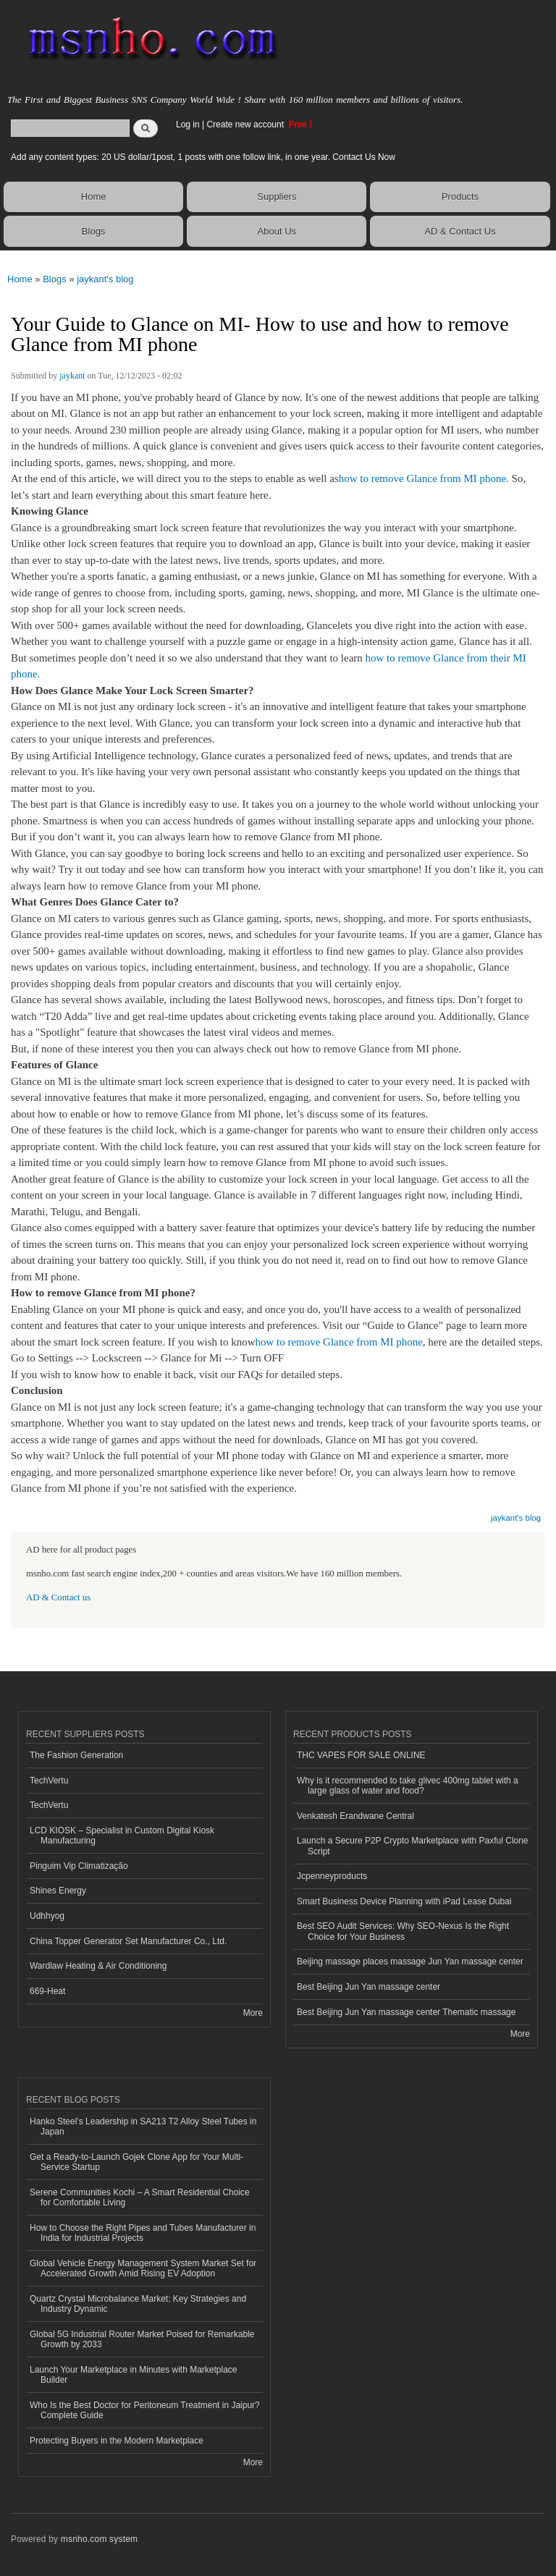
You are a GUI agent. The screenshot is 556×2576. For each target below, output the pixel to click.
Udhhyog (47, 1916)
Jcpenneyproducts (332, 1876)
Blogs (94, 231)
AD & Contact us (58, 1597)
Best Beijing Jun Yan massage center (368, 1987)
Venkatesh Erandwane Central (355, 1816)
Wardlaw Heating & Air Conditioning (98, 1966)
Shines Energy (58, 1890)
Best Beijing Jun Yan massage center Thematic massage (406, 2012)
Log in (188, 124)
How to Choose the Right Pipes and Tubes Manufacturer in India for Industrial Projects (143, 2233)
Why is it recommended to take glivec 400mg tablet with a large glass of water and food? (407, 1785)
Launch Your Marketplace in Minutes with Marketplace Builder (133, 2375)
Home (93, 196)
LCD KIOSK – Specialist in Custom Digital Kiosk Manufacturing (122, 1835)
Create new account (246, 124)
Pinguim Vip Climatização (79, 1866)
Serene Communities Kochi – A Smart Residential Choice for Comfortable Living (140, 2197)
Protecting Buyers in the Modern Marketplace (116, 2441)
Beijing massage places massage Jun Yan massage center (410, 1961)
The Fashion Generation (76, 1755)
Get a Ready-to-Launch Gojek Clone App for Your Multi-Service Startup (136, 2162)
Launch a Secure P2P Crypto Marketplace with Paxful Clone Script (412, 1846)
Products (460, 196)
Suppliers (276, 196)
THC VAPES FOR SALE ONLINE (361, 1755)
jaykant (72, 376)
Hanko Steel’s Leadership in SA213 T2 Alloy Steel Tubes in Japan (143, 2126)
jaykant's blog (105, 279)
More (253, 2013)
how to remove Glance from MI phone (338, 1342)
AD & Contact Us (459, 231)
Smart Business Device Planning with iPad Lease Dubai (404, 1901)
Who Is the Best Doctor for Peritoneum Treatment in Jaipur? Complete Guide (145, 2410)
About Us (277, 231)
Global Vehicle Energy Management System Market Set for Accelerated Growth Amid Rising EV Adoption (143, 2268)
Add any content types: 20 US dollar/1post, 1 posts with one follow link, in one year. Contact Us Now (203, 157)
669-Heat (47, 1991)
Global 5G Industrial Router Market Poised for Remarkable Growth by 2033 (142, 2339)
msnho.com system (99, 2539)
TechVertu (49, 1780)
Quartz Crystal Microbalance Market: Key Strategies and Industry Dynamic (138, 2304)
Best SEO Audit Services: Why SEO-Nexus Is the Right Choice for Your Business (403, 1931)
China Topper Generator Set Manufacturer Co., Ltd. (128, 1941)
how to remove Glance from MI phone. (424, 478)
